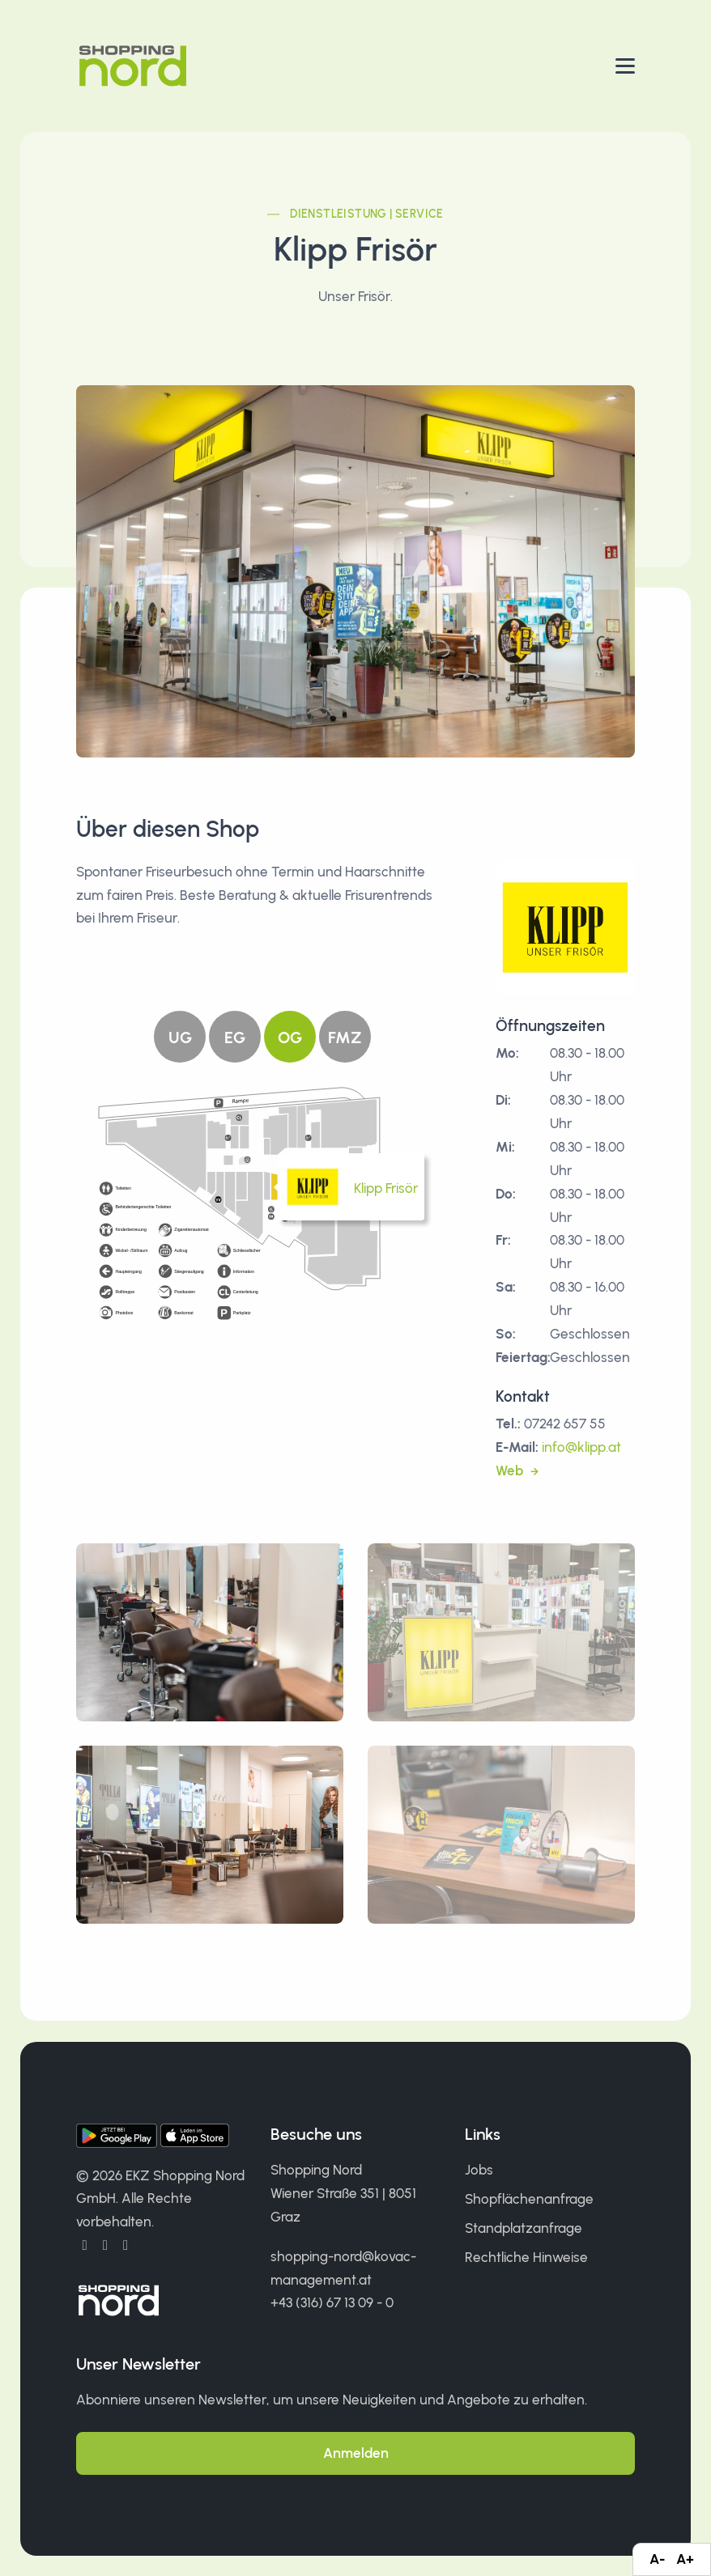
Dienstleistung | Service (367, 214)
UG (180, 1037)
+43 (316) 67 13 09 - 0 (332, 2302)
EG (234, 1037)
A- (657, 2559)
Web (511, 1470)
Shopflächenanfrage (529, 2199)
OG (290, 1037)
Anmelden (356, 2453)
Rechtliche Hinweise (526, 2257)
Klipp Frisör (386, 1188)
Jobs (479, 2170)
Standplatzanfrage (523, 2228)
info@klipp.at (581, 1447)
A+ (685, 2559)
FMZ (345, 1037)
